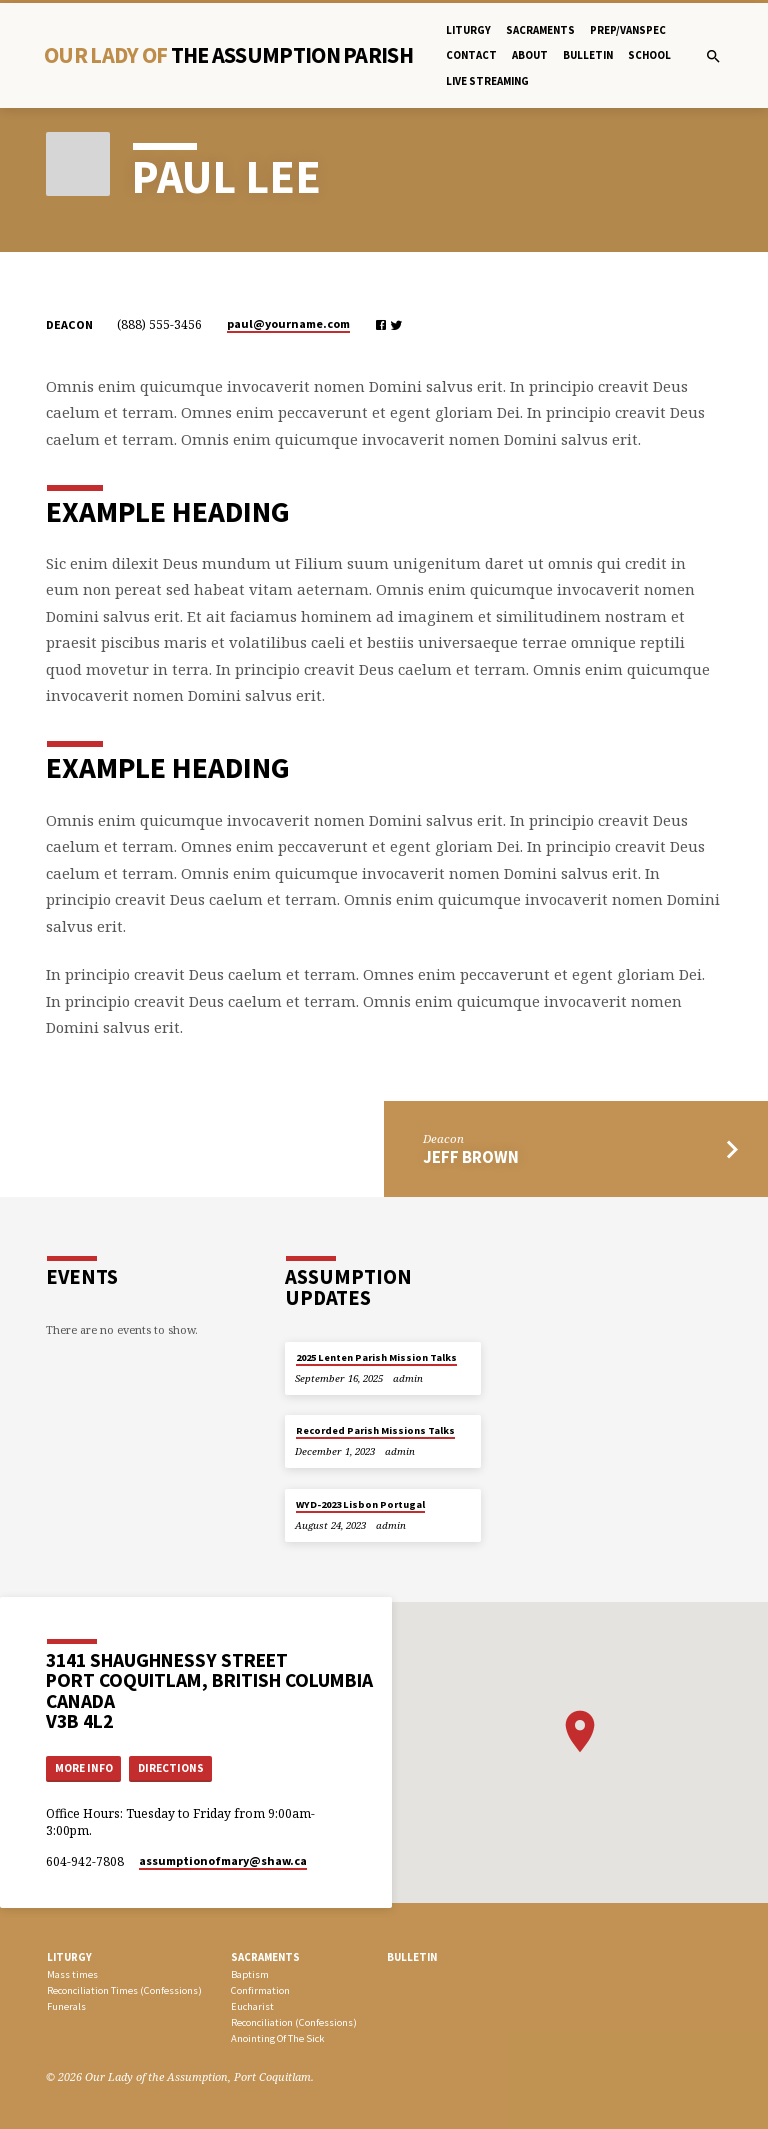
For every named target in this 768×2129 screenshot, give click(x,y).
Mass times (72, 1974)
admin (408, 1378)
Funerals (66, 2006)
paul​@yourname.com (288, 323)
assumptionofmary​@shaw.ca (223, 1860)
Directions (171, 1768)
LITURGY (69, 1957)
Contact (471, 55)
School (649, 55)
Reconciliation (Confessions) (294, 2022)
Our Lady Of (228, 55)
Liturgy (468, 30)
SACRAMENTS (265, 1957)
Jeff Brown (471, 1157)
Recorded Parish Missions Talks (375, 1430)
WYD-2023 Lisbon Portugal (360, 1504)
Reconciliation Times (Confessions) (124, 1990)
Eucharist (252, 2006)
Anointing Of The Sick (277, 2038)
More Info (84, 1768)
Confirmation (260, 1990)
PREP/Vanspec (628, 30)
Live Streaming (487, 81)
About (530, 55)
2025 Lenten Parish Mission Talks (376, 1357)
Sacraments (540, 30)
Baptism (250, 1974)
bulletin (588, 55)
